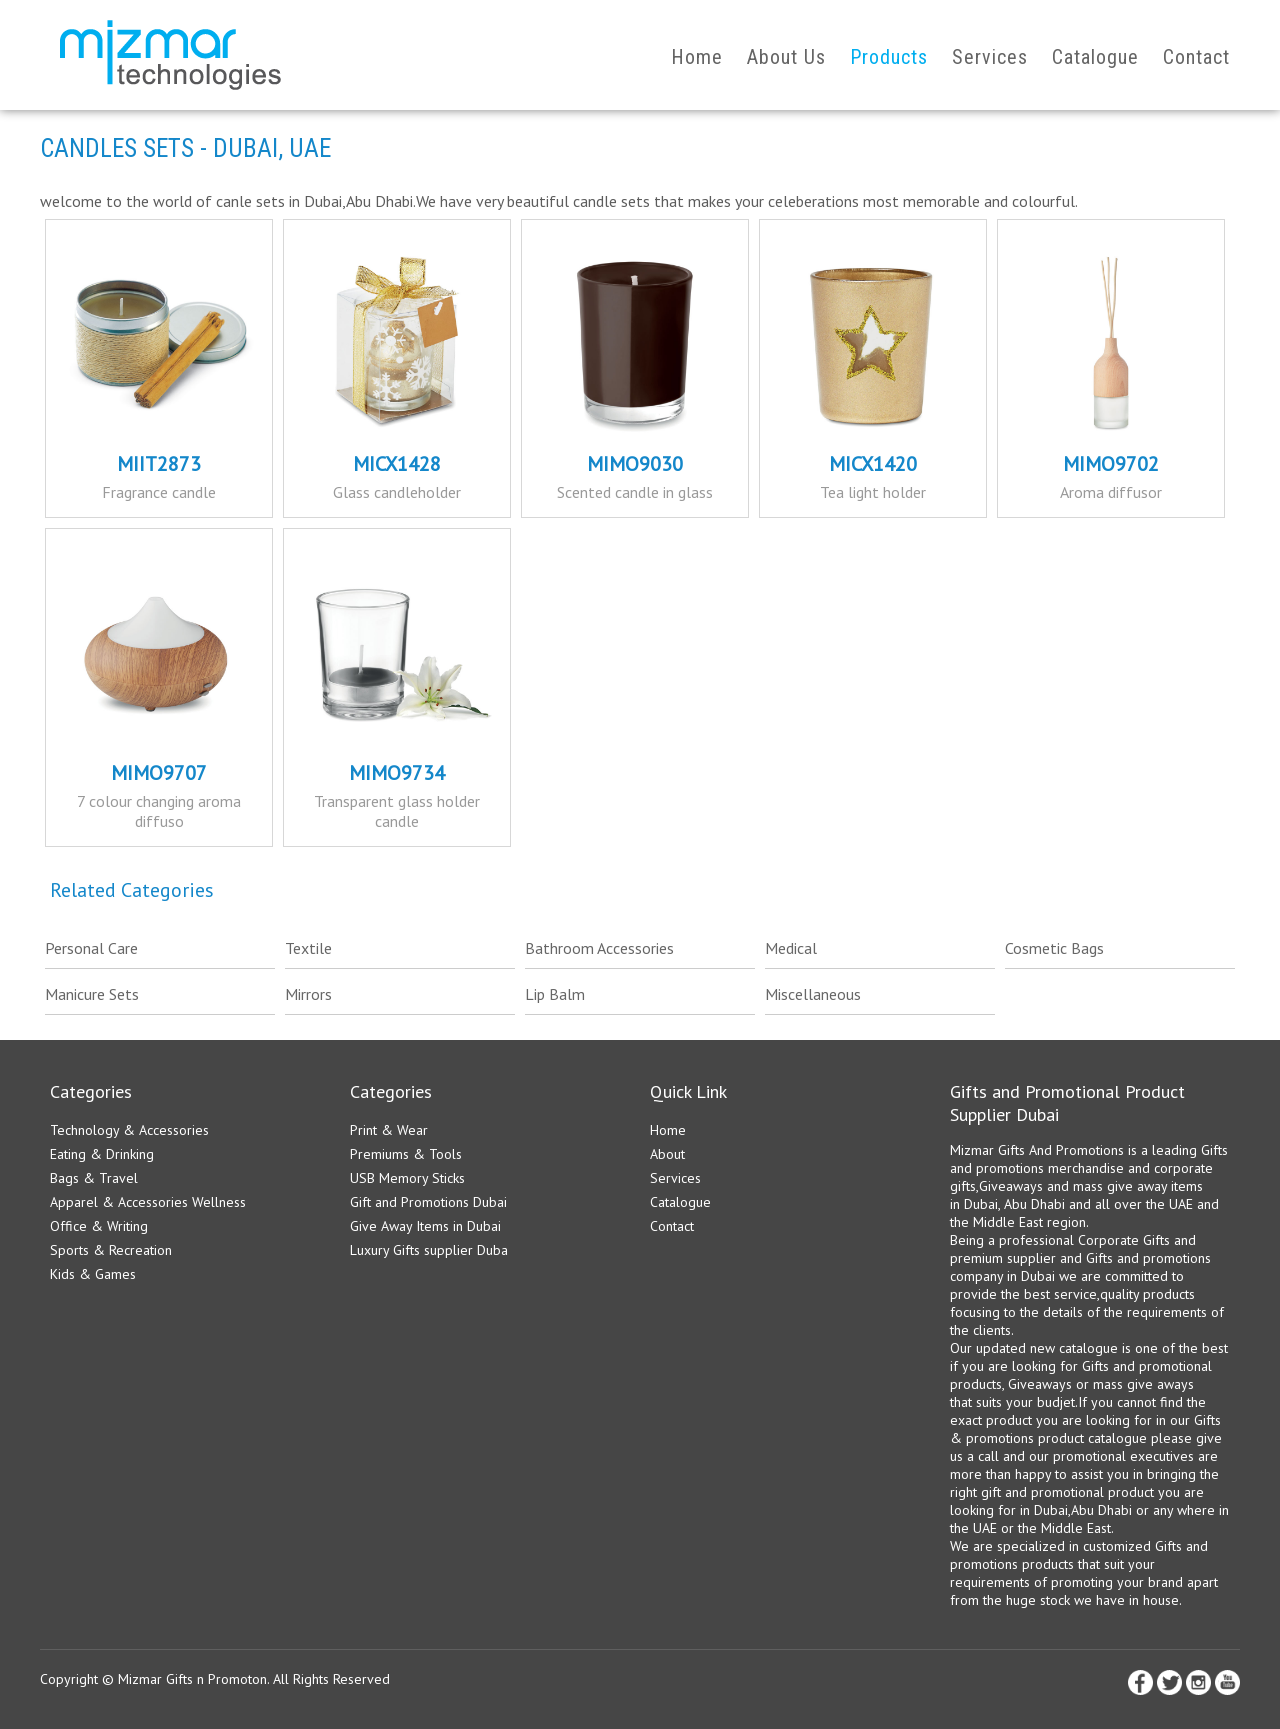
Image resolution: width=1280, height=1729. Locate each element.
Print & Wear (389, 1130)
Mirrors (308, 994)
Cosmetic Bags (1054, 948)
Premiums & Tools (406, 1154)
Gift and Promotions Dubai (428, 1202)
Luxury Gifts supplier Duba (429, 1250)
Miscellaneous (813, 994)
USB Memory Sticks (407, 1178)
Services (990, 57)
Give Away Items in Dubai (425, 1226)
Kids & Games (93, 1274)
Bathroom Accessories (599, 948)
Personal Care (91, 948)
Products (889, 57)
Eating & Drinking (102, 1154)
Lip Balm (555, 994)
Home (697, 57)
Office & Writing (99, 1226)
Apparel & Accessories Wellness (148, 1202)
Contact (1196, 57)
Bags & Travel (94, 1178)
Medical (791, 948)
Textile (308, 948)
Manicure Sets (92, 994)
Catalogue (1095, 57)
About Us (786, 57)
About (667, 1154)
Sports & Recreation (111, 1250)
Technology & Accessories (129, 1130)
